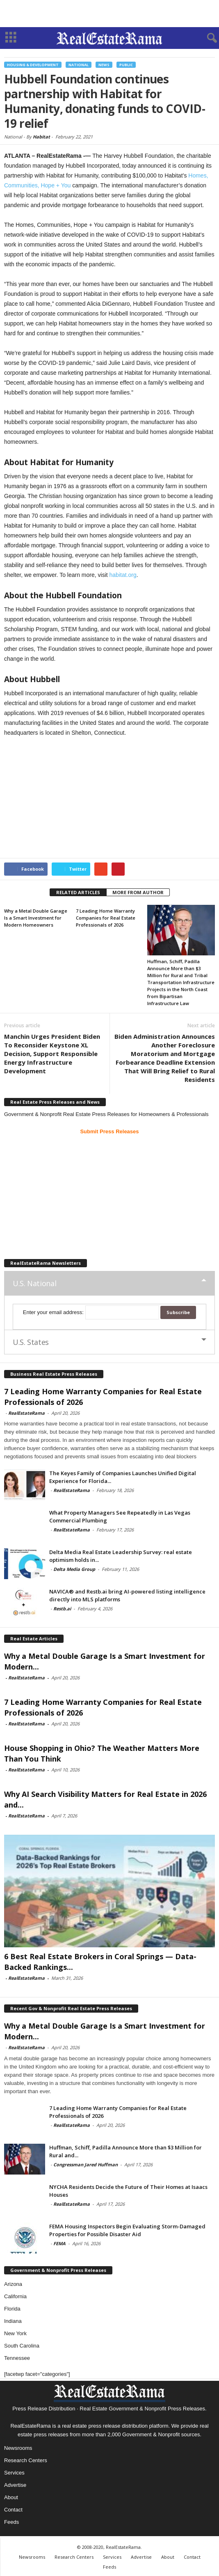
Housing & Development (33, 64)
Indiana (13, 2321)
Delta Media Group (74, 1569)
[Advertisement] (109, 13)
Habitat (41, 137)
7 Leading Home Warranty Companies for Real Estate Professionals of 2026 (105, 918)
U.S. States (31, 1342)
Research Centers (25, 2460)
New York (15, 2333)
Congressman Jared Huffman (85, 2164)
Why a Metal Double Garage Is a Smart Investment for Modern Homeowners (35, 918)
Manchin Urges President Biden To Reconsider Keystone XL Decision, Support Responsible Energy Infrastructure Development (52, 1053)
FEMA (59, 2243)
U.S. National (34, 1283)
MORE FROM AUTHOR (138, 892)
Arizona (13, 2284)
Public (126, 64)
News (104, 64)
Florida (12, 2309)
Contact (13, 2510)
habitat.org (123, 575)
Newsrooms (18, 2448)
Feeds (11, 2522)
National (78, 64)
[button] (206, 38)
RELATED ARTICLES (78, 892)
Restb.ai (62, 1608)
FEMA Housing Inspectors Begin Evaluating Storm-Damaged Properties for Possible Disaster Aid (127, 2230)
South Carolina (21, 2346)
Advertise (15, 2485)
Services (14, 2473)
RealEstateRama (26, 1413)
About (11, 2497)
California (15, 2296)
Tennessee (17, 2358)
